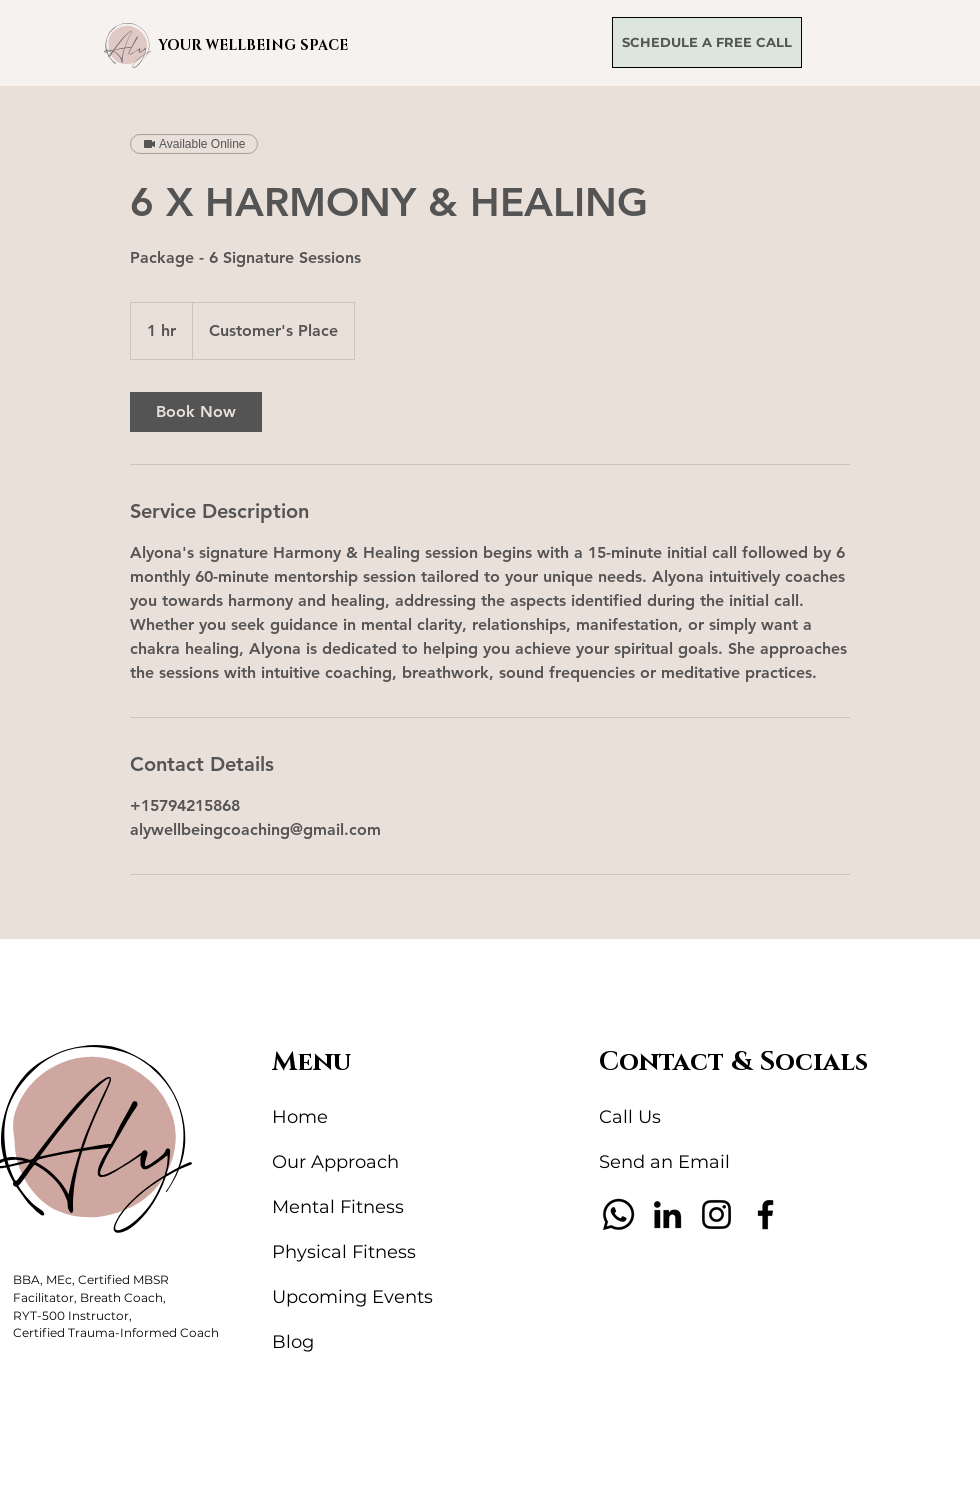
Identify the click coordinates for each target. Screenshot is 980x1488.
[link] (196, 412)
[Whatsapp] (618, 1214)
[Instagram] (716, 1214)
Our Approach (335, 1162)
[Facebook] (765, 1214)
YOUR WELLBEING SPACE (253, 45)
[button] (127, 45)
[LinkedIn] (667, 1214)
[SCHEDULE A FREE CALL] (707, 42)
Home (300, 1117)
